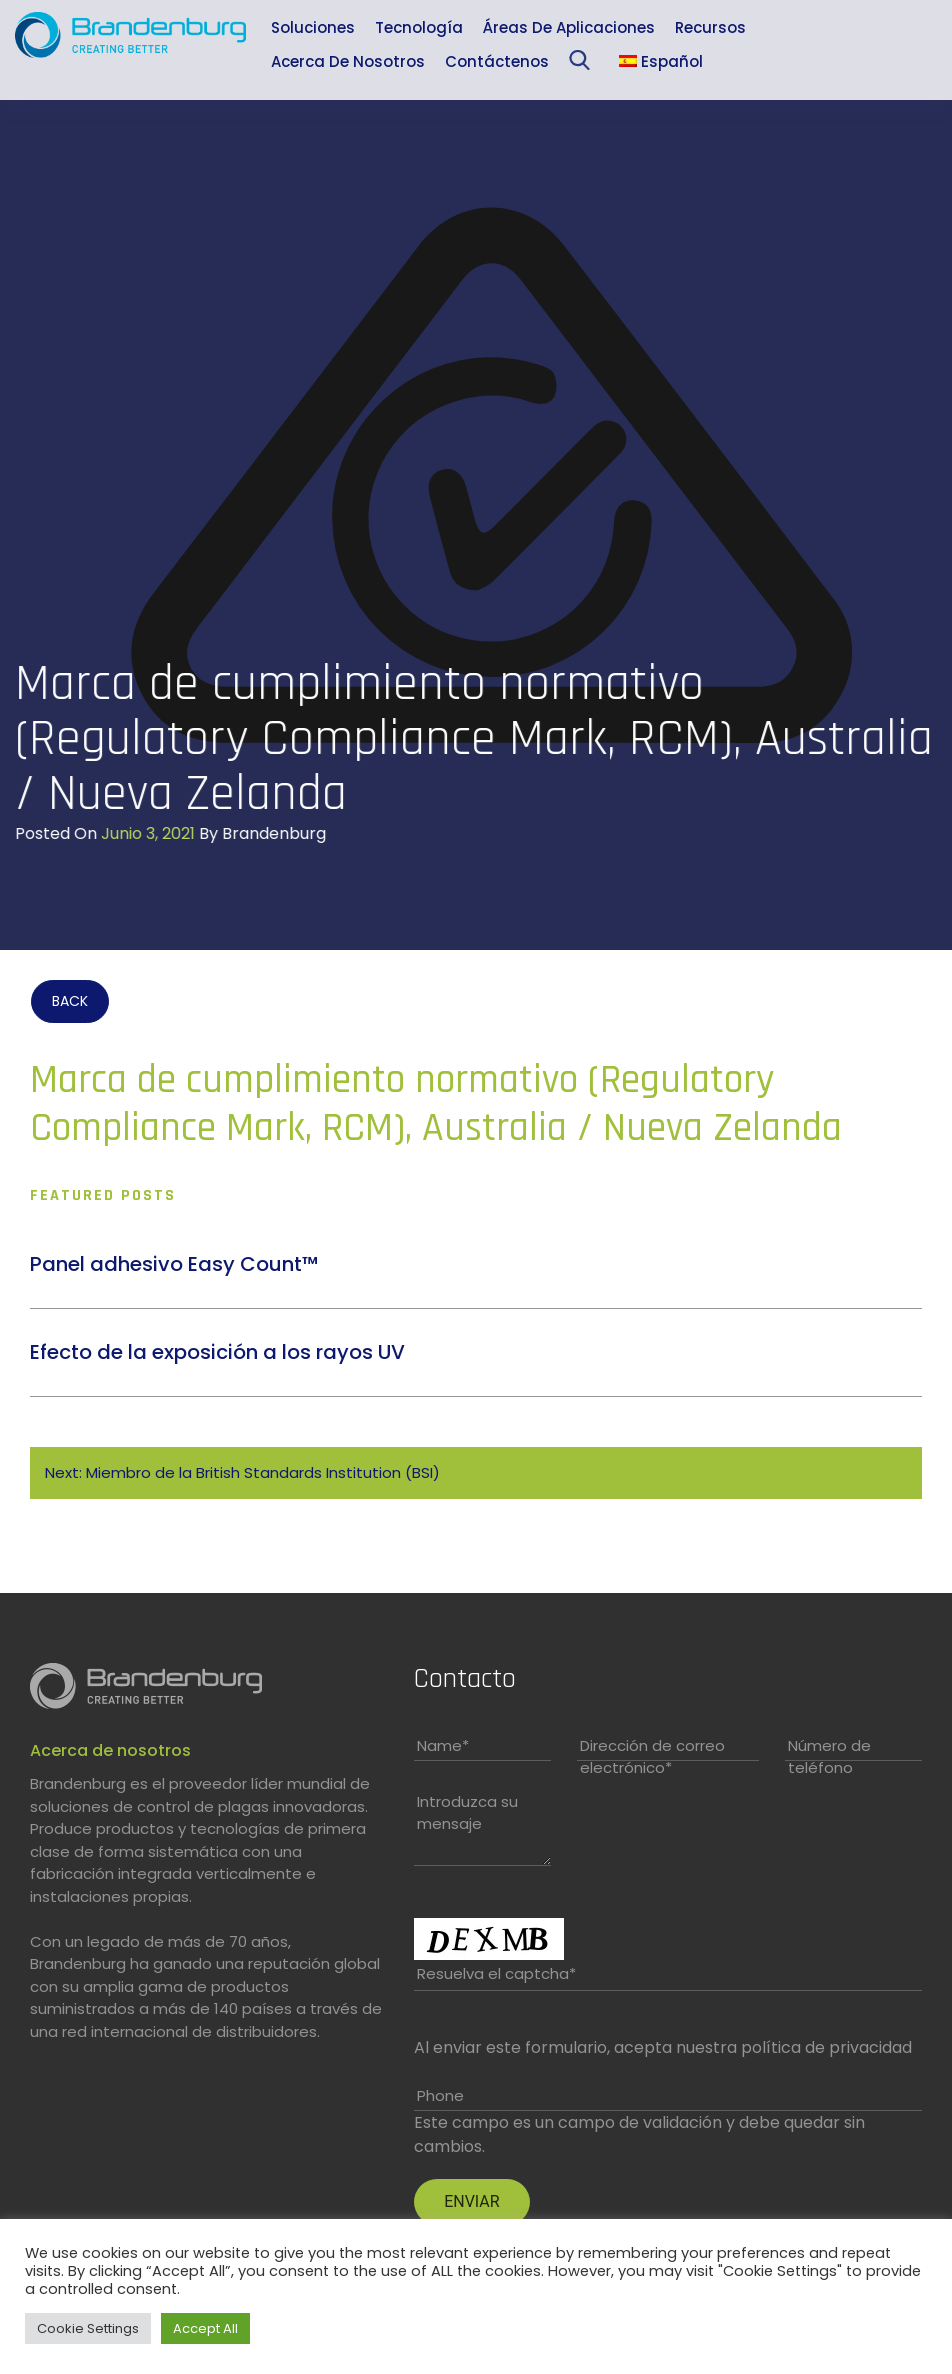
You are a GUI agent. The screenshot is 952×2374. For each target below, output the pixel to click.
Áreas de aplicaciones (569, 27)
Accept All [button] (205, 2328)
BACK (70, 1001)
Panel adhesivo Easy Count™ (174, 1264)
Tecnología (419, 27)
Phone (440, 2095)
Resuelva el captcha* (496, 1973)
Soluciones (313, 27)
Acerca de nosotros (348, 61)
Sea (583, 64)
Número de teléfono (829, 1757)
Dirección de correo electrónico (652, 1757)
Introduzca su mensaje (467, 1813)
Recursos (710, 27)
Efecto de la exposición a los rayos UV (217, 1352)
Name (443, 1745)
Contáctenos (497, 61)
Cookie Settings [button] (88, 2328)
